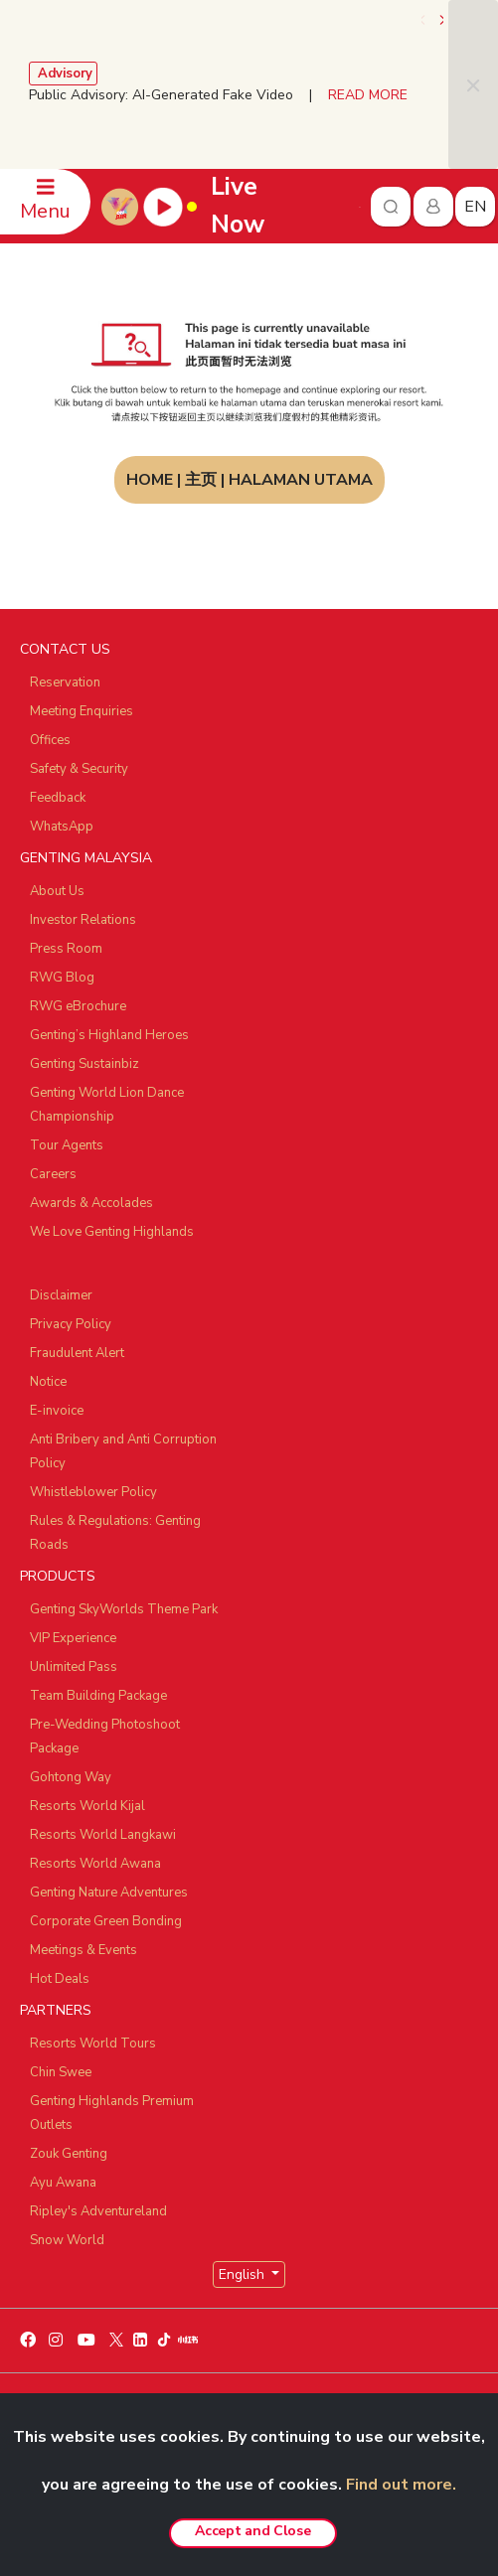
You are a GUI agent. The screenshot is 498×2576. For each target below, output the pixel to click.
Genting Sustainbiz (84, 1064)
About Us (57, 891)
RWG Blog (62, 977)
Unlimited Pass (73, 1667)
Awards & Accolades (91, 1203)
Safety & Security (79, 769)
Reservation (65, 682)
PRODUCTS (57, 1576)
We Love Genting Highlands (112, 1232)
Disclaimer (61, 1295)
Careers (53, 1174)
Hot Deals (59, 1979)
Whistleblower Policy (93, 1492)
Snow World (67, 2240)
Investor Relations (83, 920)
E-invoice (56, 1411)
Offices (50, 740)
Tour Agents (66, 1145)
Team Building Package (98, 1696)
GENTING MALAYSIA (86, 857)
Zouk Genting (68, 2154)
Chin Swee (60, 2072)
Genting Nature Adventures (109, 1892)
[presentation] (424, 20)
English (243, 2274)
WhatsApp (61, 826)
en (475, 207)
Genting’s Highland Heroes (109, 1035)
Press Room (66, 949)
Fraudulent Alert (77, 1353)
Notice (48, 1382)
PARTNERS (55, 2010)
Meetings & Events (83, 1950)
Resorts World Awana (95, 1864)
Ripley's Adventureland (98, 2211)
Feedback (57, 798)
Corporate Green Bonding (106, 1921)
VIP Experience (73, 1638)
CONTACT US (65, 649)
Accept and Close (252, 2530)
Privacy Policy (70, 1324)
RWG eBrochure (78, 1006)
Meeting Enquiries (81, 711)
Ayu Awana (63, 2183)
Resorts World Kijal (87, 1806)
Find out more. (401, 2485)
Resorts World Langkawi (103, 1835)
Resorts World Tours (93, 2043)
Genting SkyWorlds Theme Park (124, 1609)
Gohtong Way (70, 1777)
